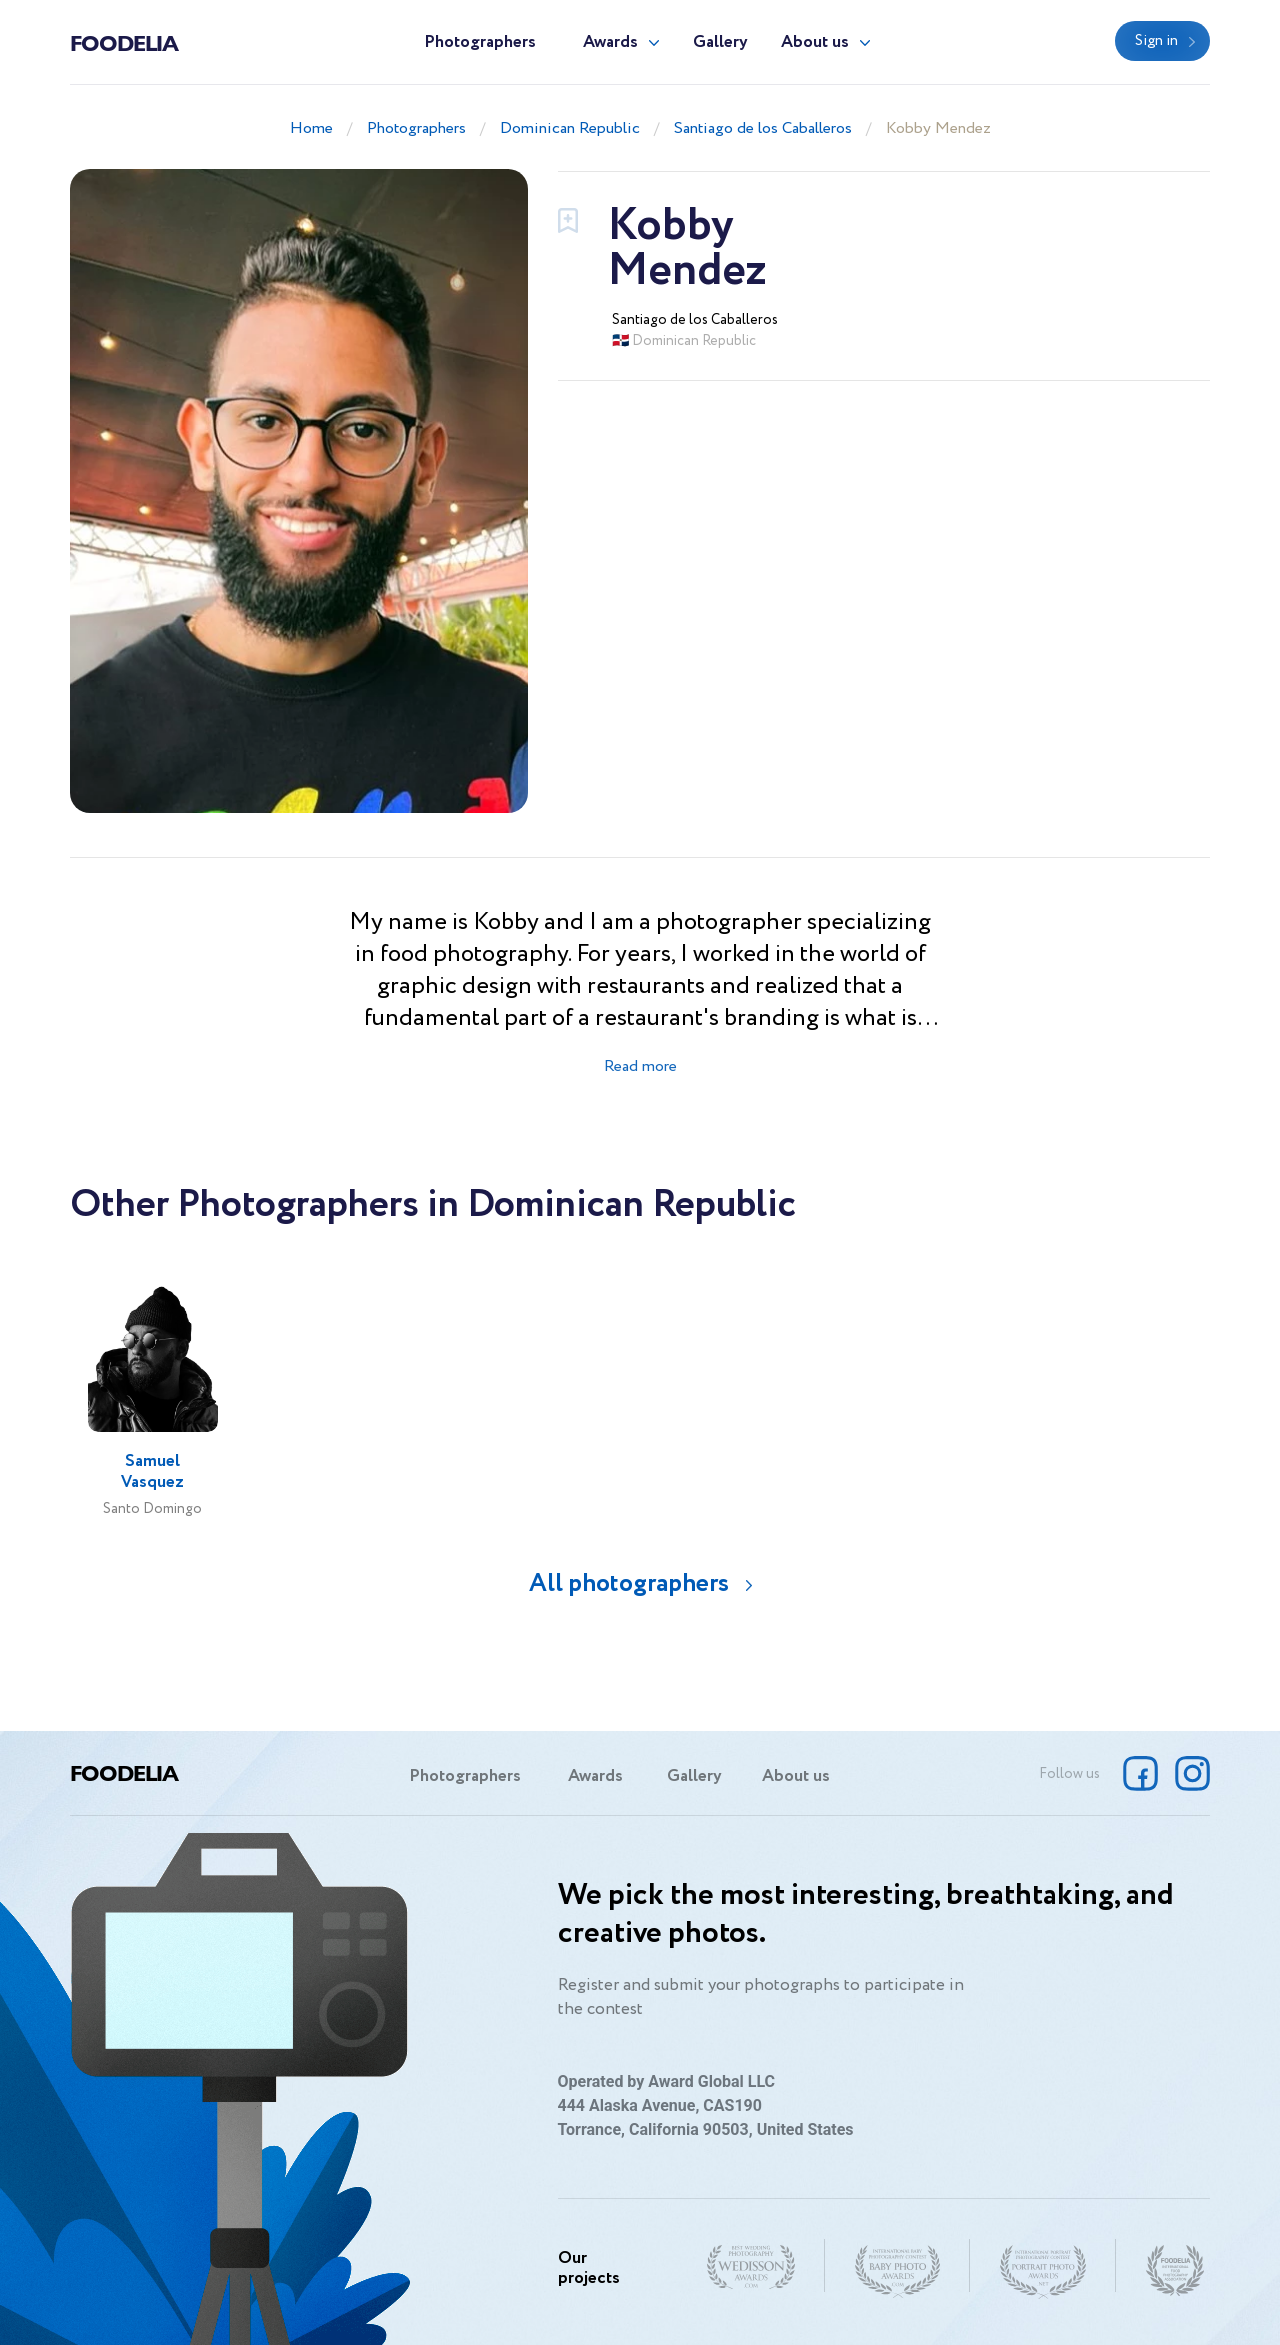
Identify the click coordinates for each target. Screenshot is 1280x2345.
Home (311, 128)
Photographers (480, 42)
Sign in (1156, 41)
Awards (610, 42)
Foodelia (124, 42)
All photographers (629, 1583)
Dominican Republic (570, 128)
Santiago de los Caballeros (763, 128)
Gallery (720, 42)
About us (815, 42)
